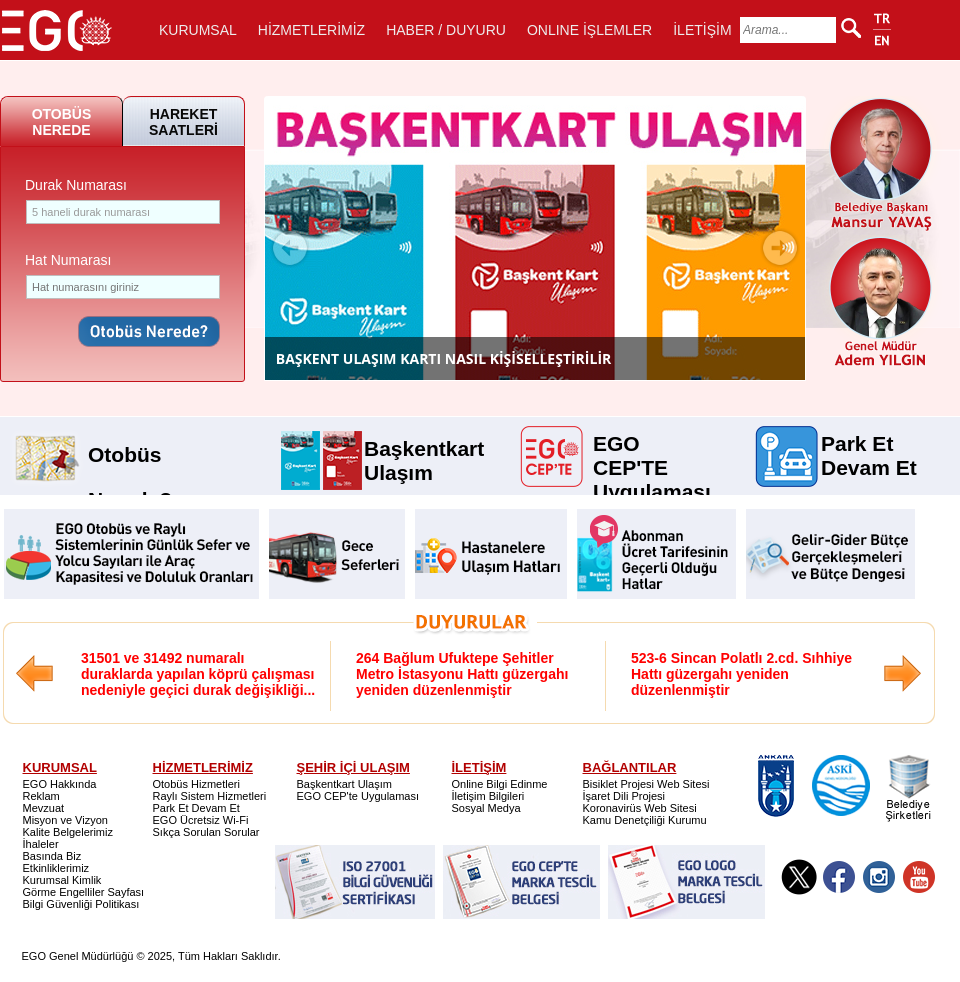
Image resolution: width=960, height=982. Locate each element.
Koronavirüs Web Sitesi (640, 808)
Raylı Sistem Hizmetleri (210, 796)
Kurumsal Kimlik (62, 880)
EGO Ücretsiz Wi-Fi (201, 820)
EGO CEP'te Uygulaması (358, 796)
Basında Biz (52, 856)
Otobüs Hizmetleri (196, 784)
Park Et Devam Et (869, 442)
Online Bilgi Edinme (500, 784)
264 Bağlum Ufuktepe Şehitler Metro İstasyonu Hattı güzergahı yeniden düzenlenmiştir (462, 674)
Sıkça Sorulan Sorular (206, 832)
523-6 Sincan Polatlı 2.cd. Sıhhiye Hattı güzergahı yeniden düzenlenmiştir (741, 674)
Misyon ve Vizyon (65, 820)
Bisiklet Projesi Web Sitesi (646, 784)
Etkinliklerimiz (56, 868)
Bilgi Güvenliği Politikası (81, 904)
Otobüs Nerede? (130, 447)
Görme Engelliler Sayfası (84, 892)
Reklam (41, 796)
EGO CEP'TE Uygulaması (652, 442)
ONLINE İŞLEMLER (589, 30)
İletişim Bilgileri (488, 796)
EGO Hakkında (60, 784)
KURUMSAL (198, 30)
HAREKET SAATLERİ (183, 122)
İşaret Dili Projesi (624, 796)
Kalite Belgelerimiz (68, 832)
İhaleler (41, 844)
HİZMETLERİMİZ (311, 30)
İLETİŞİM (702, 30)
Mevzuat (44, 808)
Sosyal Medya (486, 808)
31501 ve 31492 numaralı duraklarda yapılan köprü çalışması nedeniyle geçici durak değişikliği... (198, 674)
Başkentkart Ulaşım (424, 447)
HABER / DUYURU (446, 30)
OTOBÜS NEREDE (62, 122)
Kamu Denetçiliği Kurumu (645, 820)
